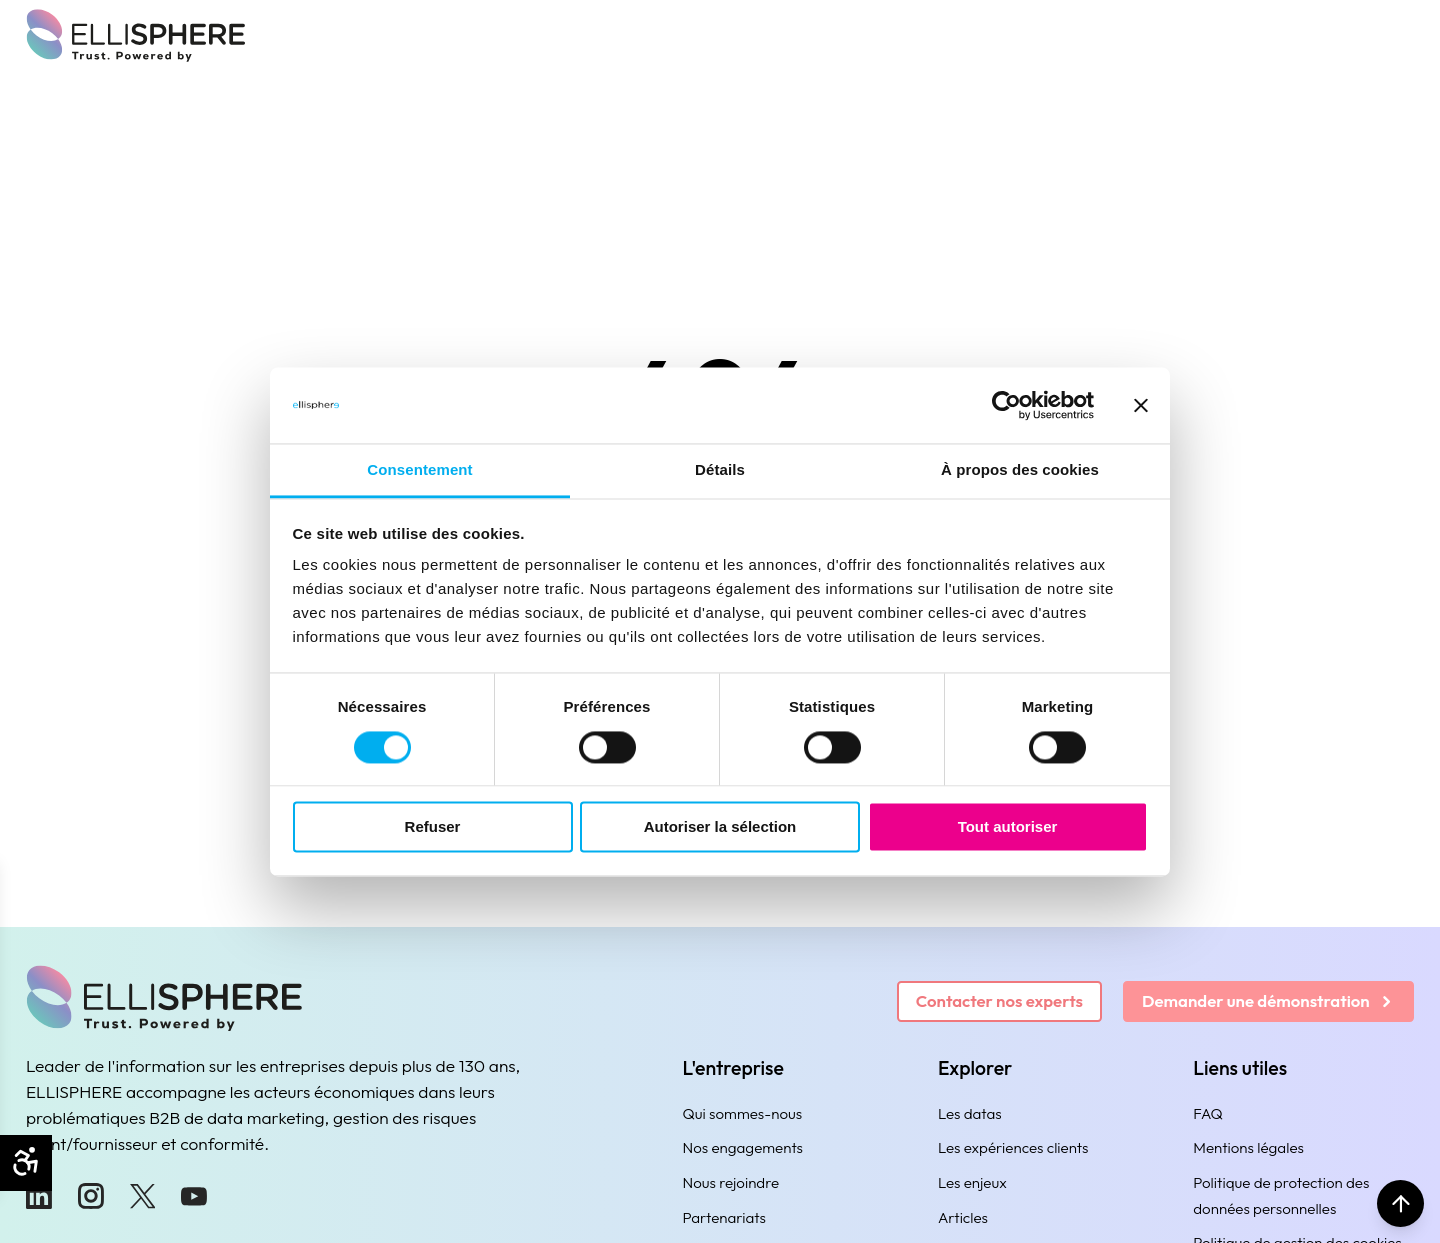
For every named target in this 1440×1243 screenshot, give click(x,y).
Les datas (970, 1113)
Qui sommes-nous (743, 1113)
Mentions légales (1248, 1147)
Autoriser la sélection (720, 827)
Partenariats (724, 1217)
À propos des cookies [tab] (1020, 470)
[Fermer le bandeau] (1141, 405)
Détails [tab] (720, 470)
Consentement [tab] (419, 470)
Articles (963, 1217)
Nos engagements (743, 1147)
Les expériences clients (1013, 1147)
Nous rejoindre (731, 1182)
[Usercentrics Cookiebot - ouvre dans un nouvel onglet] (1006, 405)
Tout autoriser (1008, 827)
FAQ (1208, 1113)
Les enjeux (972, 1182)
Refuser (433, 827)
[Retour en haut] (1397, 1200)
